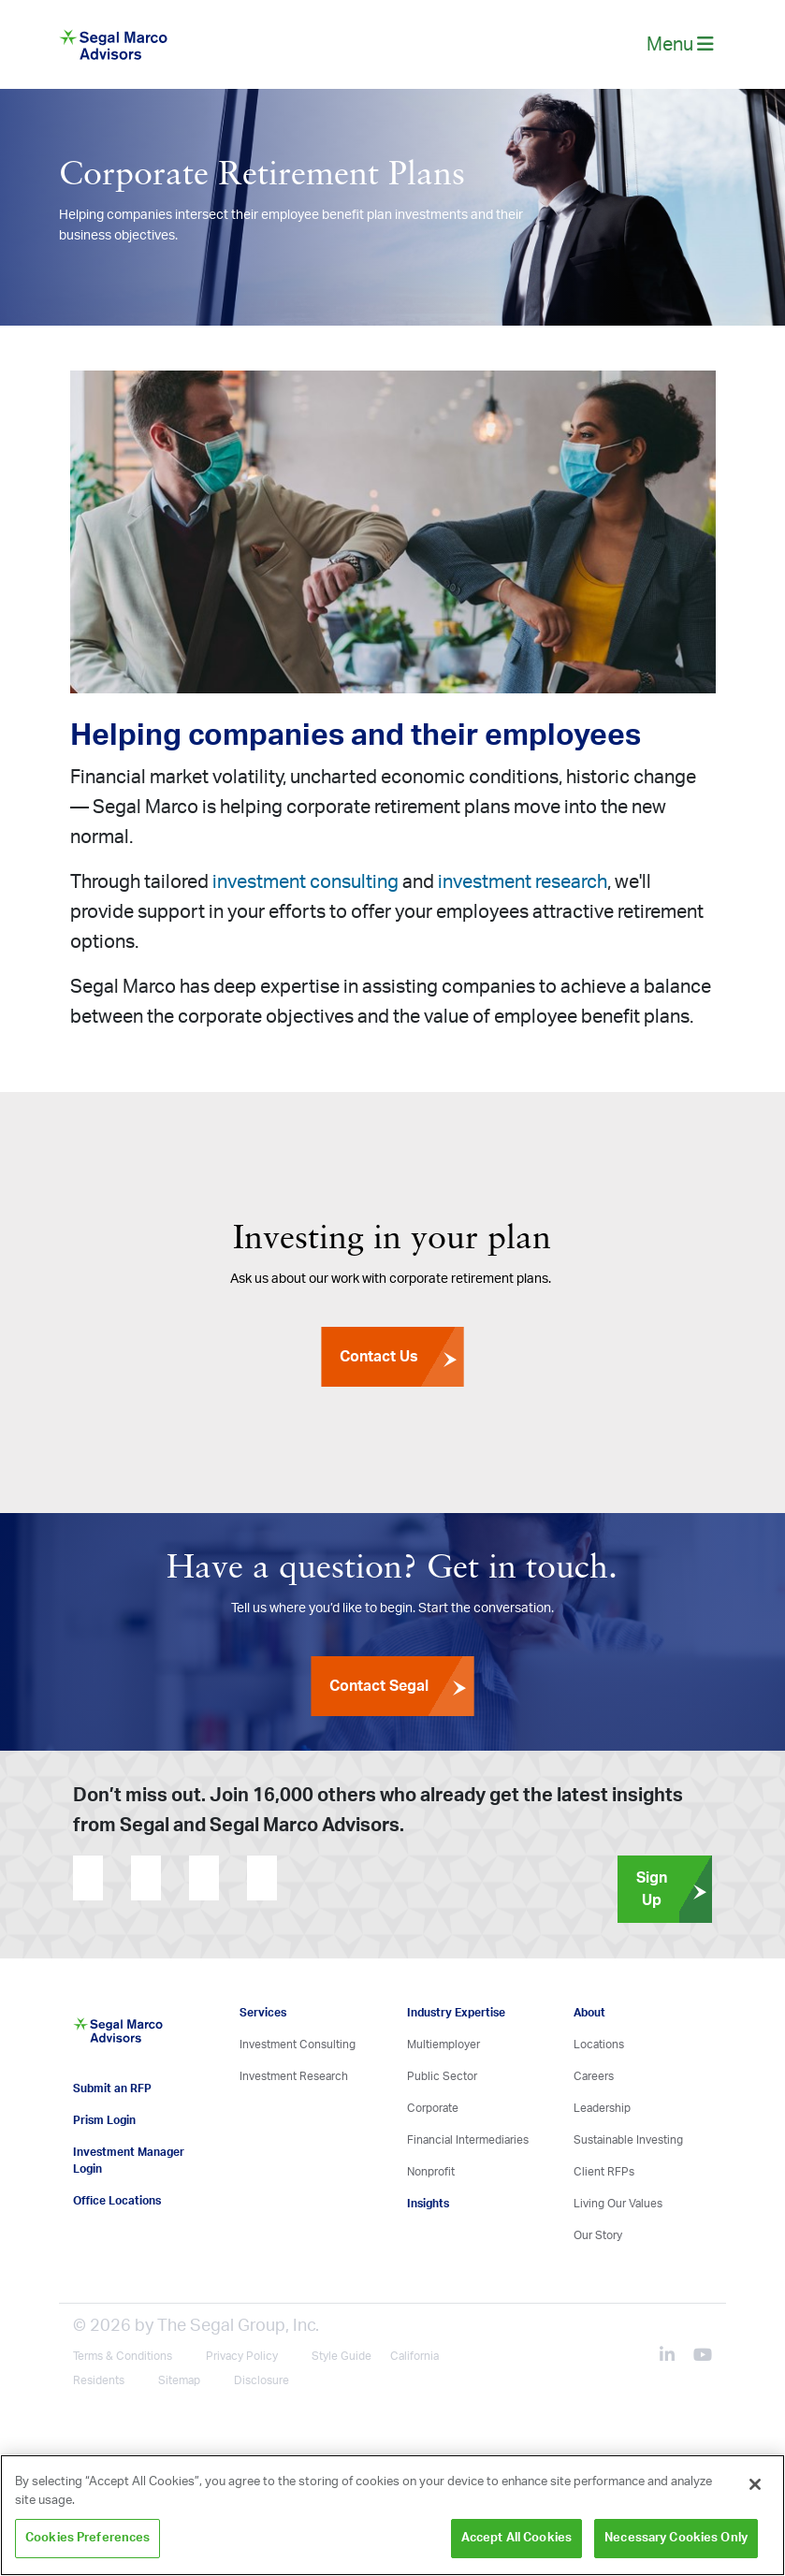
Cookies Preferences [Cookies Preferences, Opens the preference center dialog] (87, 2538)
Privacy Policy (242, 2356)
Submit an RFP (112, 2088)
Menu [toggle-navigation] (680, 44)
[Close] (755, 2484)
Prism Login (104, 2120)
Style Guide (341, 2356)
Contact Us (401, 1357)
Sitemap (179, 2380)
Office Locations (117, 2200)
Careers (594, 2076)
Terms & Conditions (122, 2356)
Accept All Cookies (516, 2538)
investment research (522, 882)
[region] (392, 2515)
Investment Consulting (298, 2044)
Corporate (432, 2108)
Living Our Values (618, 2203)
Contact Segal (401, 1686)
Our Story (598, 2235)
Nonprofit (431, 2171)
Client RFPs (604, 2171)
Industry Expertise (456, 2012)
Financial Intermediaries (468, 2140)
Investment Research (294, 2076)
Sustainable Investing (628, 2140)
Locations (599, 2044)
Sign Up (674, 1889)
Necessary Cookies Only (676, 2538)
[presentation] (390, 1877)
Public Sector (442, 2076)
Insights (428, 2203)
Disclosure (261, 2380)
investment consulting (305, 882)
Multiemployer (443, 2044)
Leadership (602, 2108)
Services (263, 2012)
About (589, 2012)
